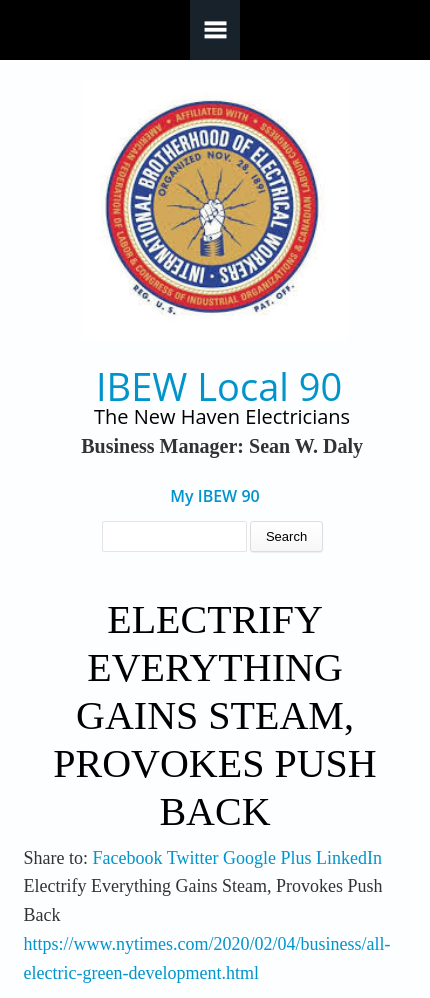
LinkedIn (349, 858)
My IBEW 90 (214, 496)
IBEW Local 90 (219, 386)
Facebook (128, 858)
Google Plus (267, 858)
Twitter (193, 858)
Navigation (215, 30)
